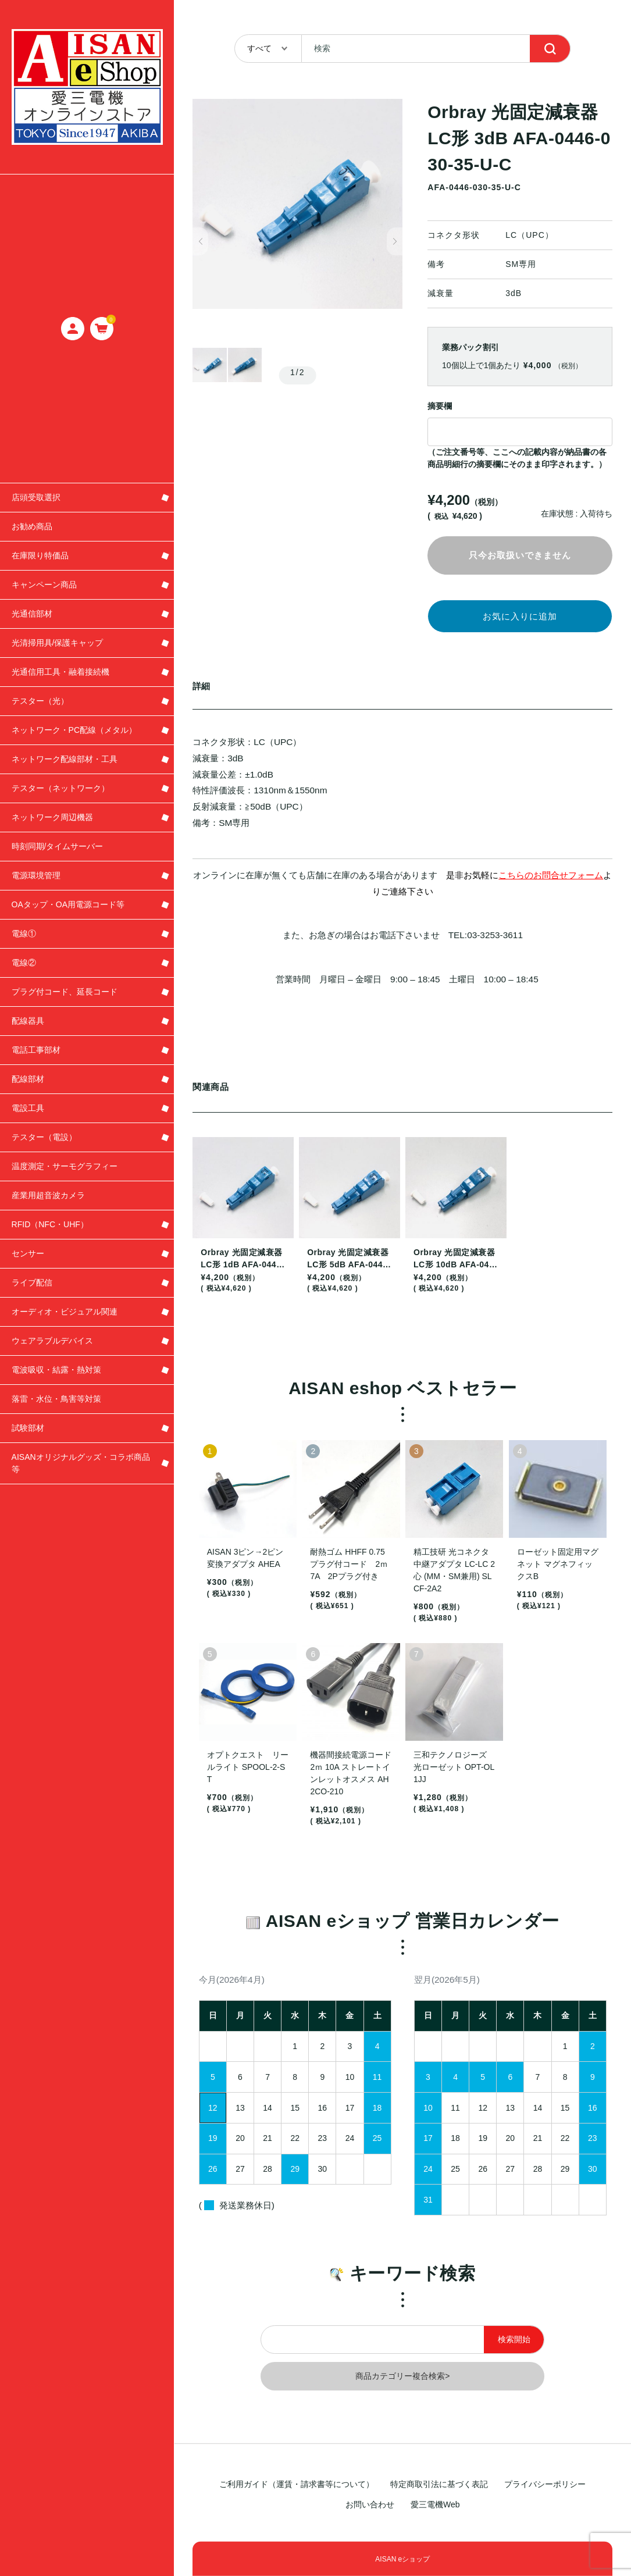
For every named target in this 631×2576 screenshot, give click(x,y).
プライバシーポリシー (545, 2484)
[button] (200, 242)
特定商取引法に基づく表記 (439, 2484)
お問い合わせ (369, 2504)
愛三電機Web (435, 2504)
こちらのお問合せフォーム (550, 880)
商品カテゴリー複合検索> (402, 2380)
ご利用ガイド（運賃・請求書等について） (296, 2484)
